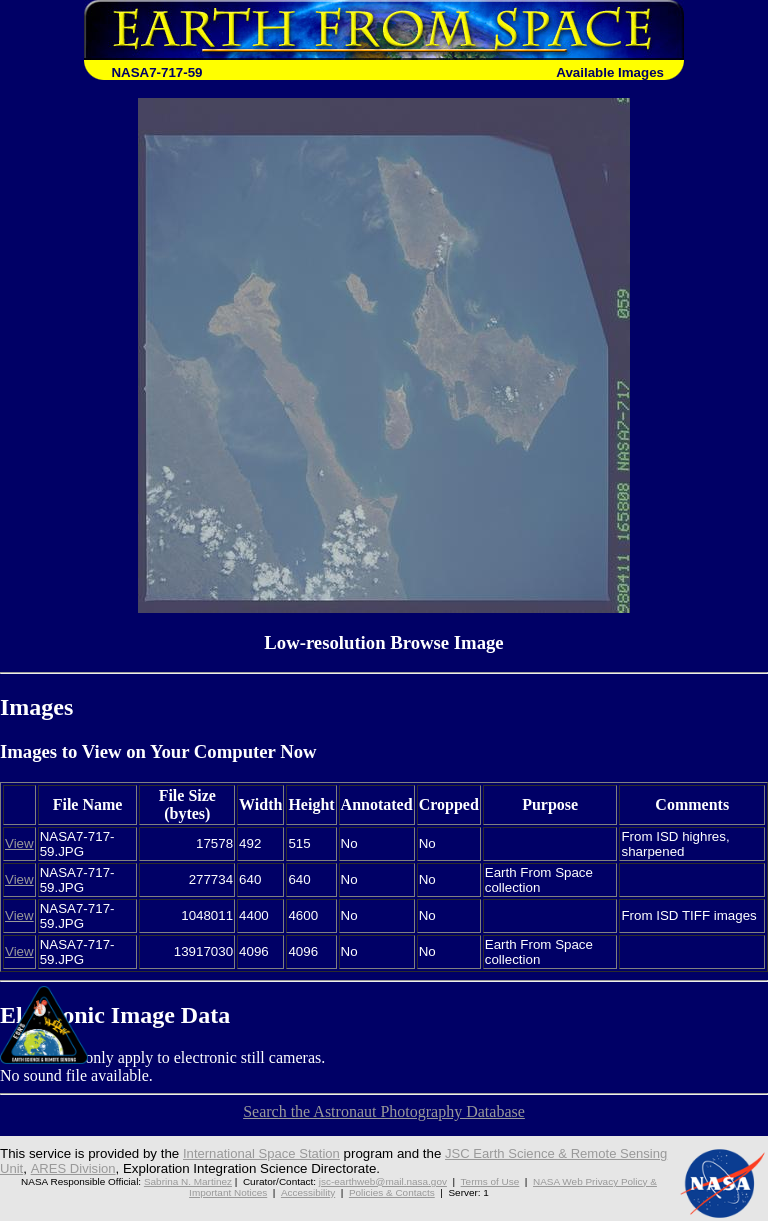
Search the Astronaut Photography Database (384, 1111)
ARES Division (73, 1168)
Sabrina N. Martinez (188, 1181)
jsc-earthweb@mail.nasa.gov (383, 1181)
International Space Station (263, 1153)
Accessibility (308, 1192)
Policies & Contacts (392, 1192)
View (19, 843)
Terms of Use (490, 1181)
